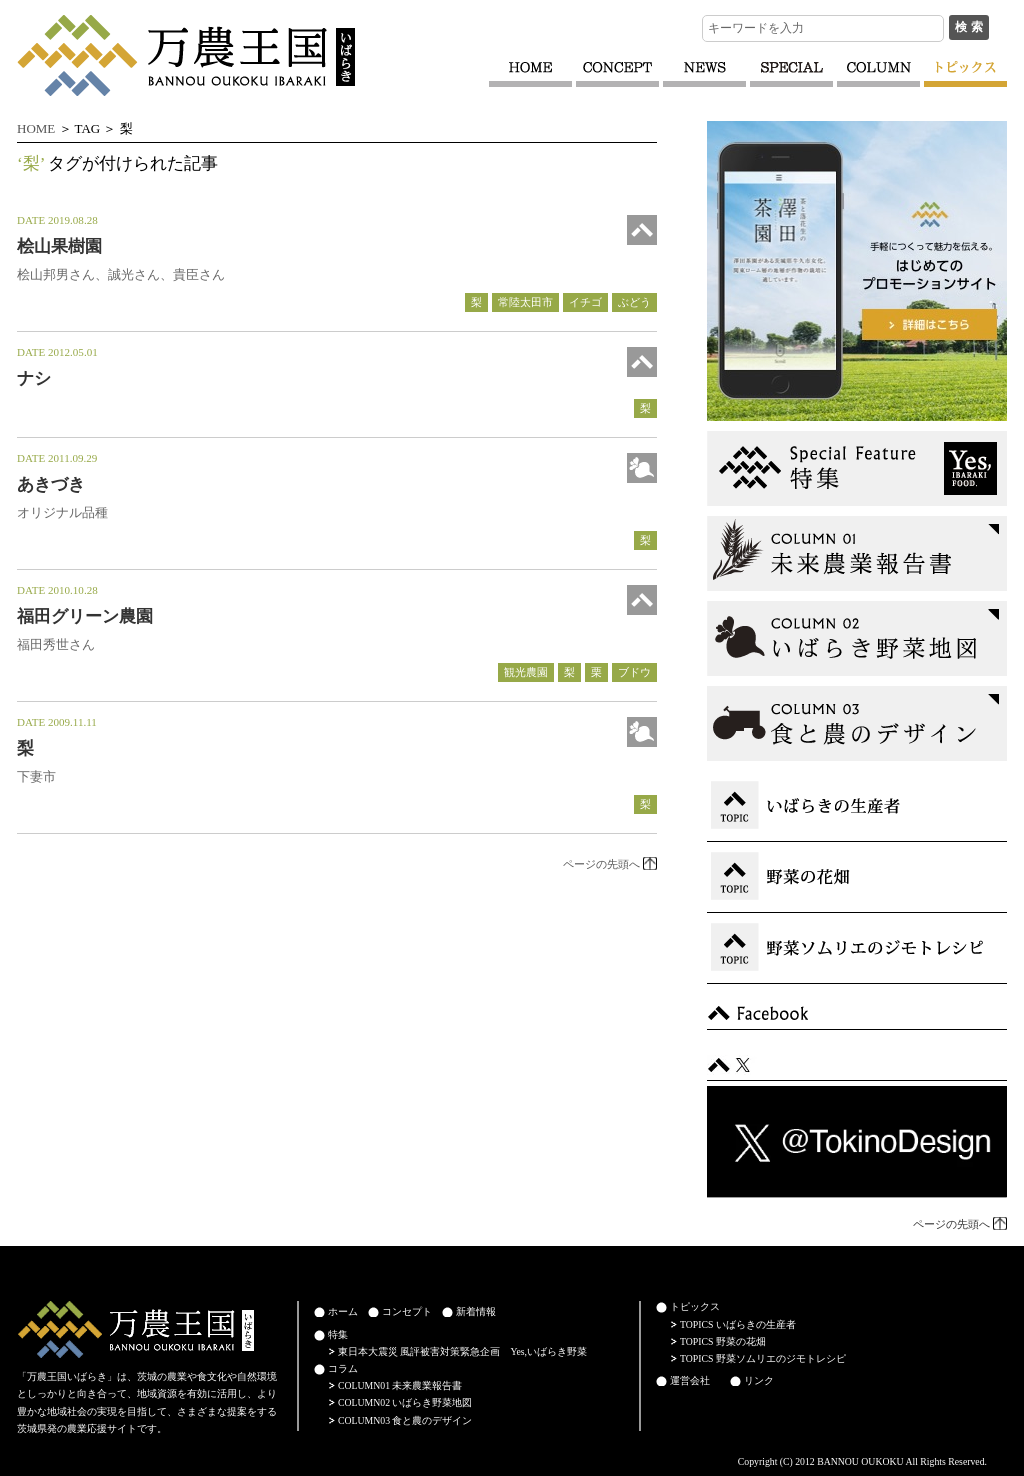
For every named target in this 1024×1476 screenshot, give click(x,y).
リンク (759, 1380)
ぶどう (634, 302)
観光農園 (526, 672)
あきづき (51, 484)
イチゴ (585, 302)
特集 (338, 1334)
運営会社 (690, 1380)
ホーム (343, 1311)
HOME (36, 128)
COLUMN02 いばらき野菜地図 (405, 1402)
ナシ (34, 378)
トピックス (695, 1306)
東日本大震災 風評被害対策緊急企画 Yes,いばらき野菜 (462, 1351)
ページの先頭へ (601, 864)
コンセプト (407, 1311)
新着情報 (476, 1311)
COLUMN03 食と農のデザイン (405, 1420)
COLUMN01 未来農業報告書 (400, 1385)
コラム (343, 1368)
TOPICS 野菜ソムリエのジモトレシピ (763, 1358)
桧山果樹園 (59, 246)
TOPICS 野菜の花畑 (723, 1341)
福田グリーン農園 (85, 616)
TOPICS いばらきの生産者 (738, 1324)
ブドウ (634, 672)
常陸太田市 (525, 302)
